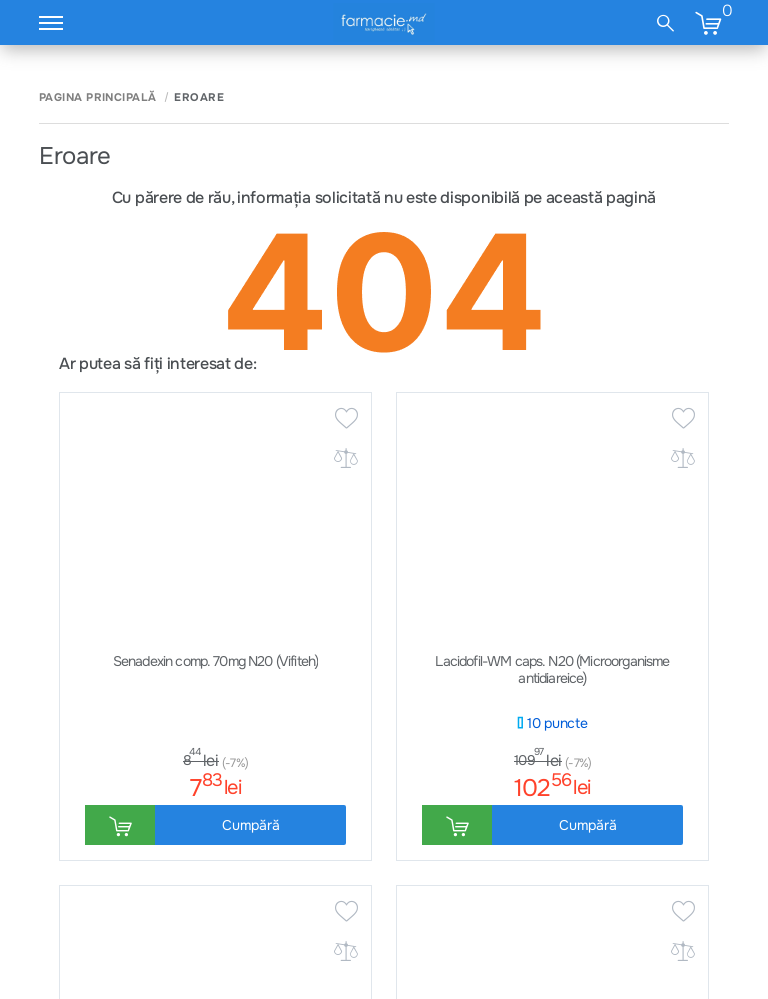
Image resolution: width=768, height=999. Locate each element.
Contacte (67, 867)
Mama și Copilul (488, 867)
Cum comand (79, 834)
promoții (534, 369)
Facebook (661, 867)
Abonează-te (548, 428)
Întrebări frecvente (296, 653)
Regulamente (237, 867)
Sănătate (469, 834)
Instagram (661, 834)
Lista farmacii (682, 653)
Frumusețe (473, 899)
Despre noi (72, 899)
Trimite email (497, 653)
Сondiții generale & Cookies (280, 834)
